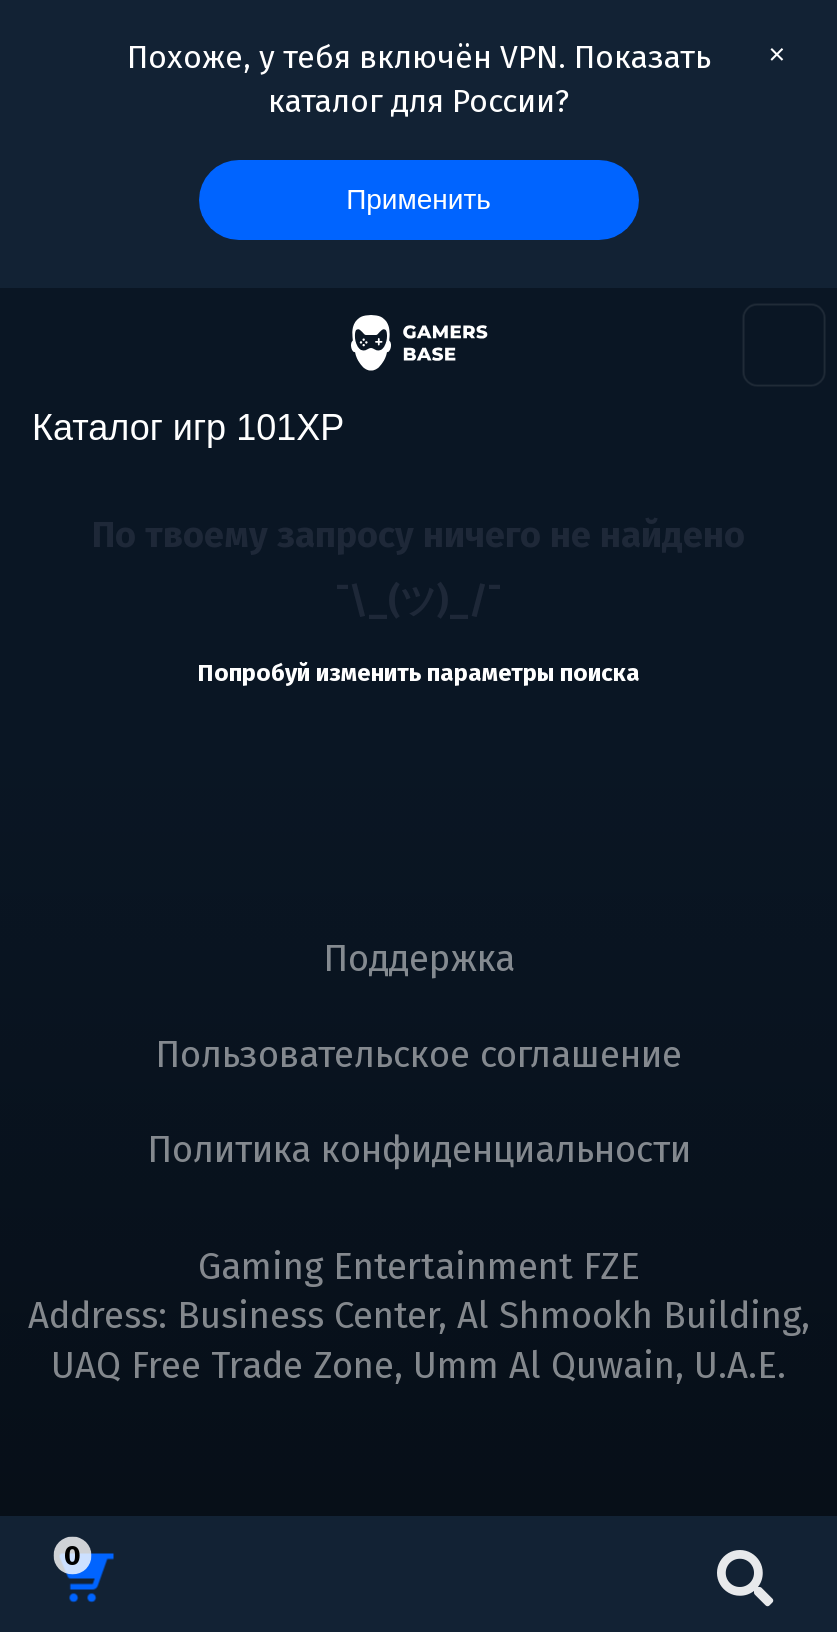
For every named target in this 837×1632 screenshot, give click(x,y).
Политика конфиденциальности (419, 1150)
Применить (418, 199)
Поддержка (419, 959)
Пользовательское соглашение (418, 1055)
